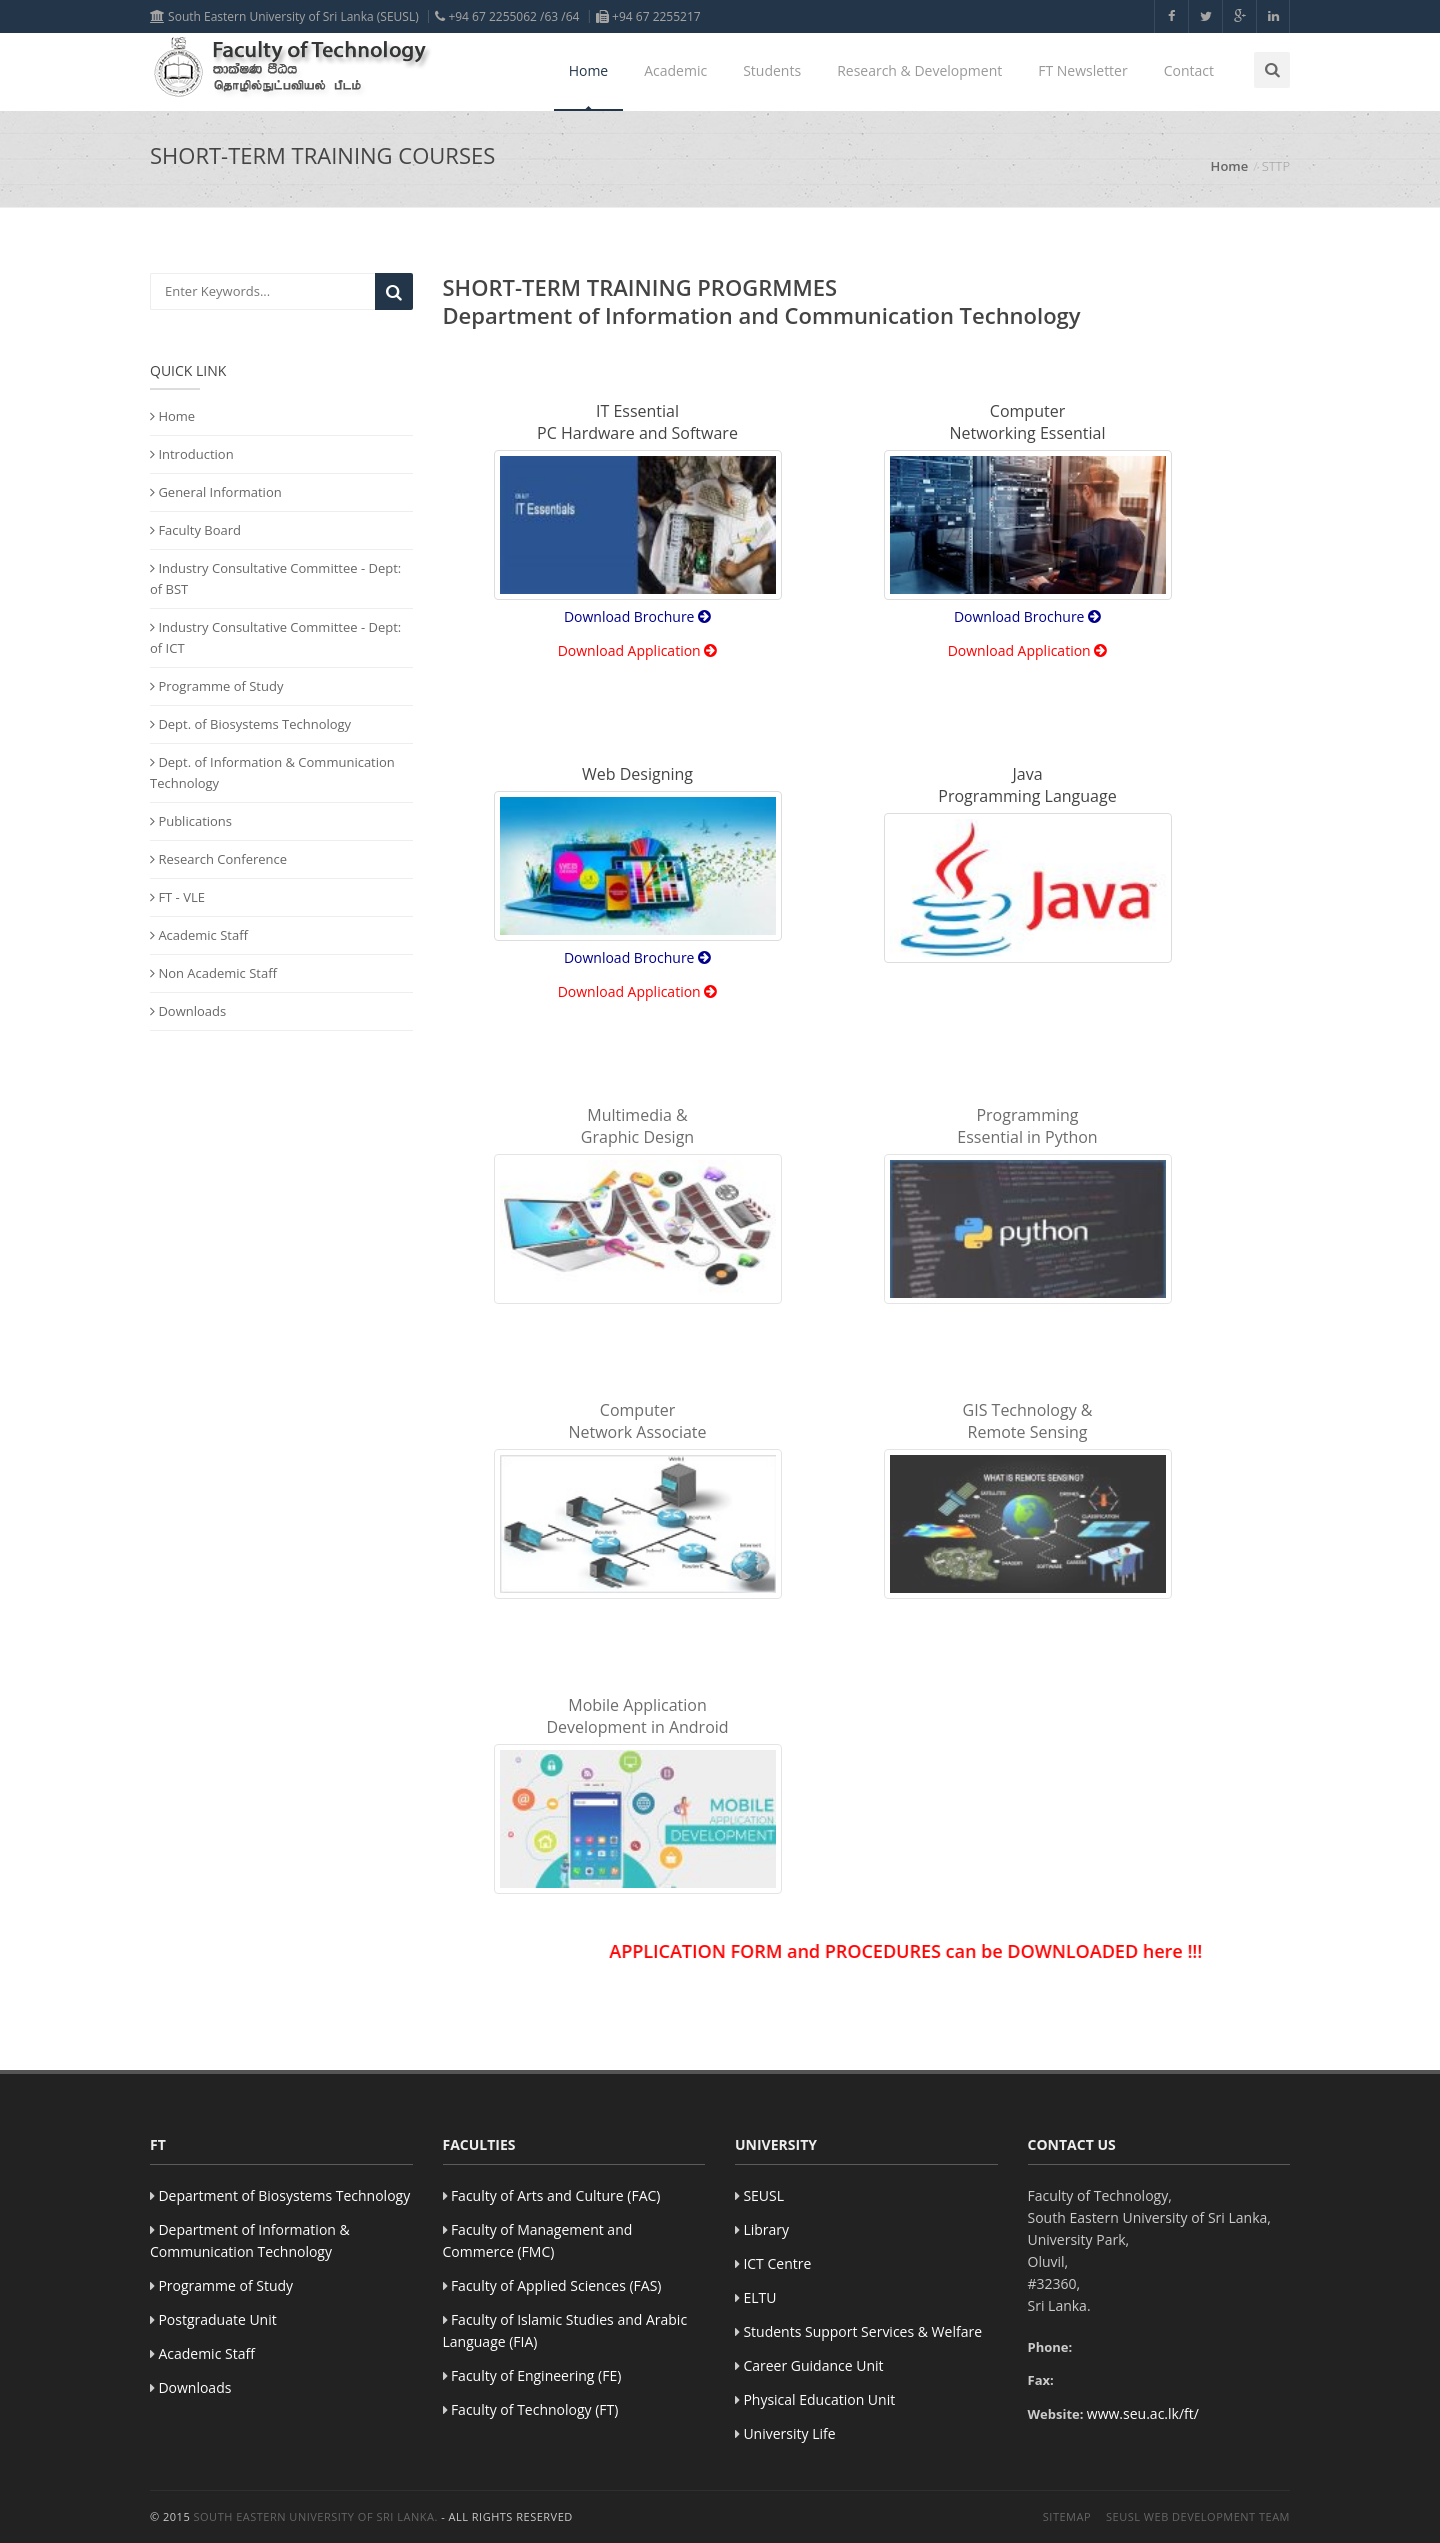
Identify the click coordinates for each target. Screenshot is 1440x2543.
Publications (191, 821)
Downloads (188, 1011)
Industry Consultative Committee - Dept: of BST (275, 578)
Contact (1189, 70)
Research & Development (919, 70)
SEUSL (763, 2195)
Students (772, 70)
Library (766, 2229)
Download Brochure (637, 616)
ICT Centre (777, 2263)
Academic (675, 70)
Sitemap (1067, 2516)
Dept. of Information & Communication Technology (272, 772)
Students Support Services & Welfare (862, 2331)
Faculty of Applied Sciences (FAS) (556, 2285)
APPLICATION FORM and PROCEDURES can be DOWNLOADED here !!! (920, 1951)
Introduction (192, 454)
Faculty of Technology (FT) (535, 2409)
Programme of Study (216, 686)
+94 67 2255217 (648, 16)
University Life (789, 2433)
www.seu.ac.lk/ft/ (1143, 2413)
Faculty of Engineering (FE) (536, 2375)
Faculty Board (195, 530)
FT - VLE (177, 897)
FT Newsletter (1082, 70)
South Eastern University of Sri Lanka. (316, 2516)
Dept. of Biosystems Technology (250, 724)
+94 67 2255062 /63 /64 (507, 16)
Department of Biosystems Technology (284, 2195)
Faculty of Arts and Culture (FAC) (556, 2195)
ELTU (759, 2297)
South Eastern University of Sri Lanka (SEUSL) (284, 16)
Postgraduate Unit (217, 2319)
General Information (216, 492)
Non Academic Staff (213, 973)
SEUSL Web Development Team (1198, 2516)
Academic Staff (199, 935)
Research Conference (218, 859)
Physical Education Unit (819, 2399)
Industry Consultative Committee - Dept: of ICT (275, 637)
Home (589, 70)
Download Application (638, 650)
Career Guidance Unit (813, 2365)
